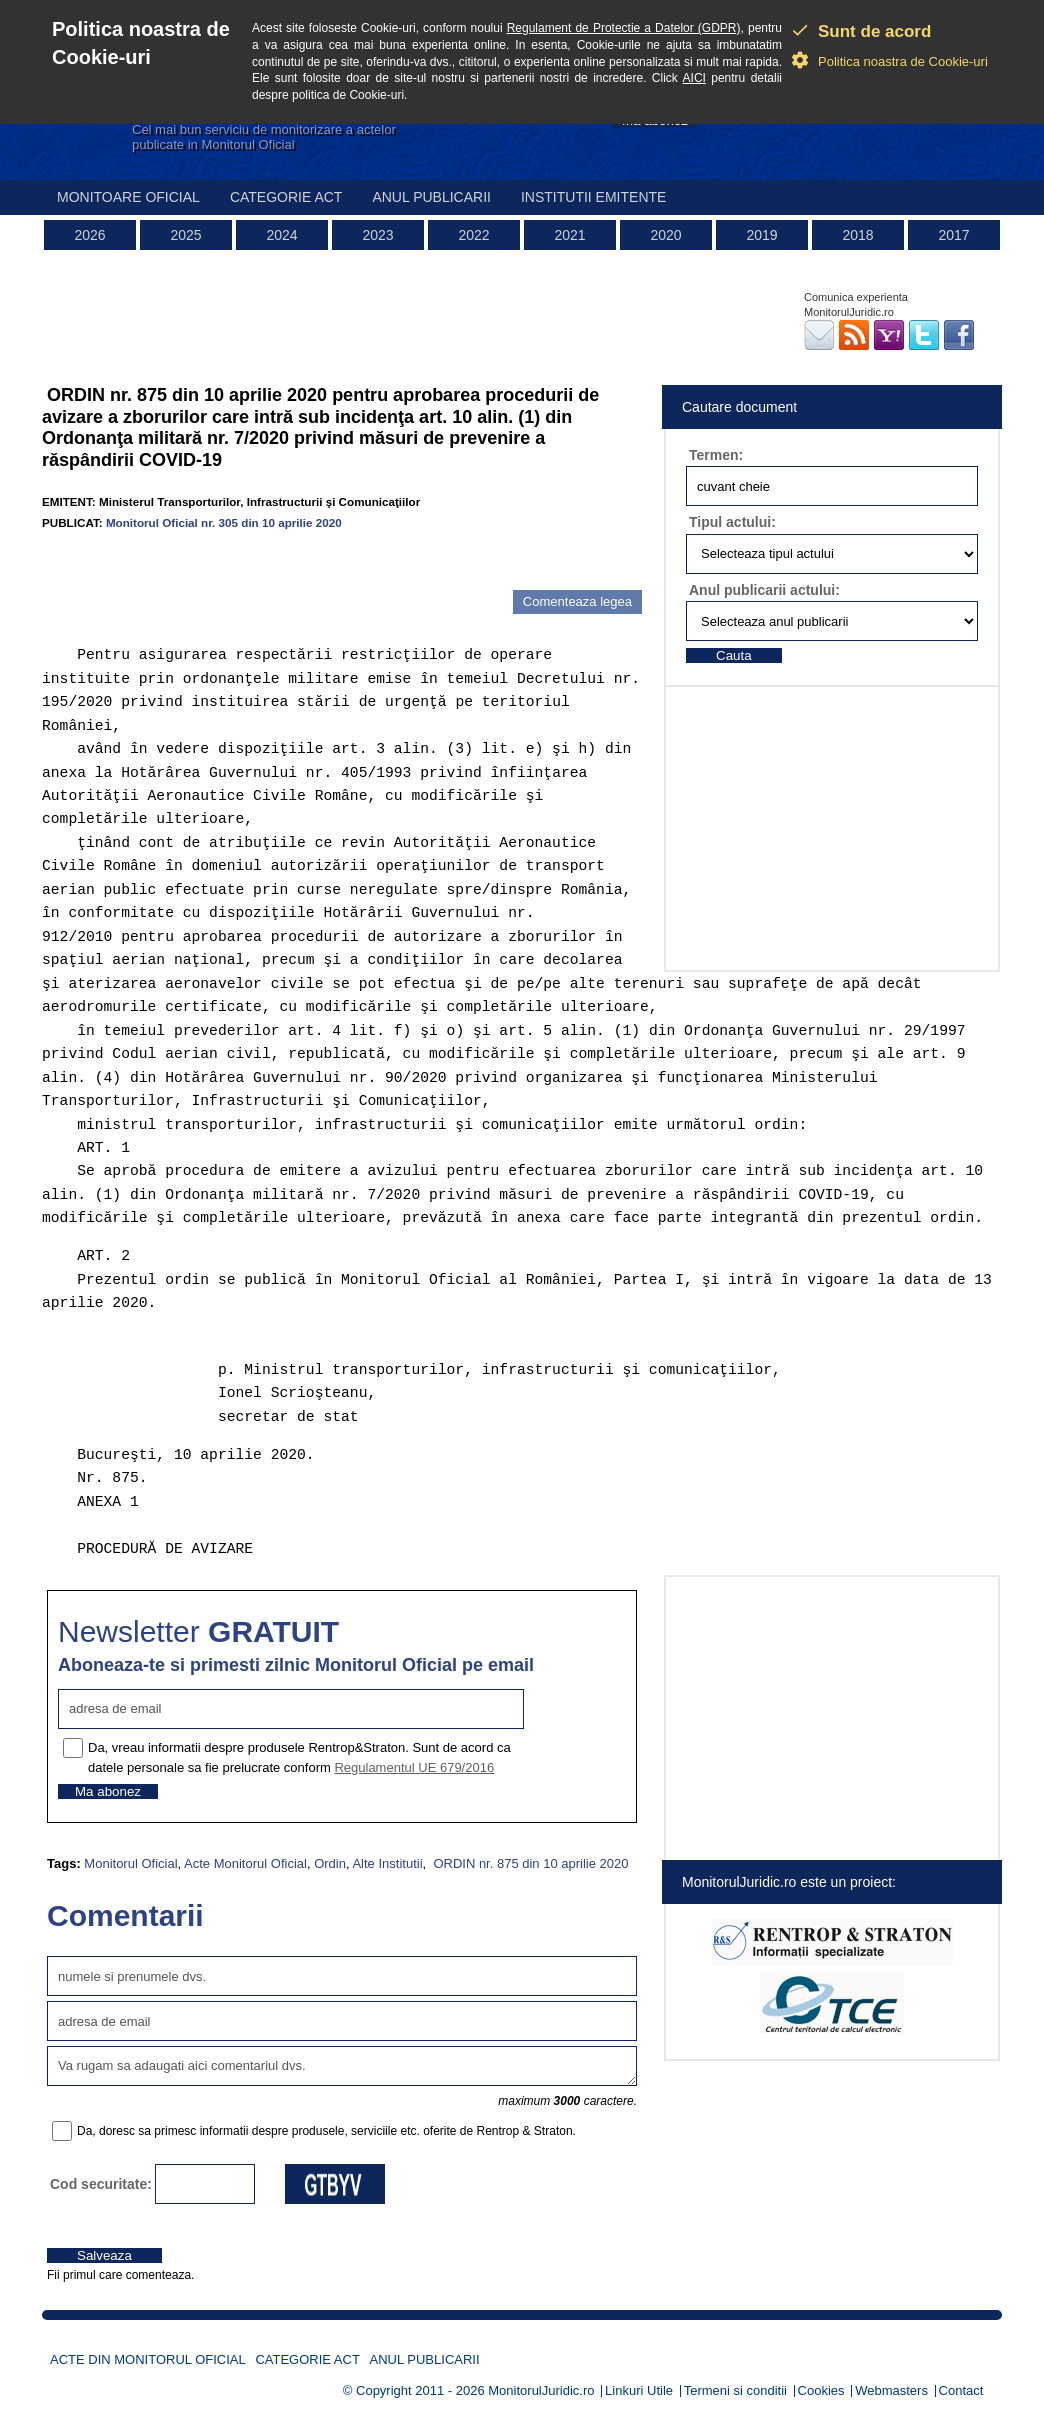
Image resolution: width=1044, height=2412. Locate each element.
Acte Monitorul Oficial (245, 1863)
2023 (377, 235)
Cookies (821, 2390)
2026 (89, 235)
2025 (185, 235)
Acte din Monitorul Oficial (148, 2359)
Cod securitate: (101, 2184)
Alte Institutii (387, 1863)
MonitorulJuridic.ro (541, 2390)
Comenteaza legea (577, 601)
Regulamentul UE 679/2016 (414, 1767)
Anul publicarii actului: (764, 590)
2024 (281, 235)
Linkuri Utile (639, 2390)
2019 (761, 235)
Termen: (716, 455)
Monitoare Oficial (128, 197)
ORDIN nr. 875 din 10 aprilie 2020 (529, 1863)
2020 (665, 235)
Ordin (330, 1863)
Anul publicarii (431, 197)
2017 (953, 235)
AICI (694, 78)
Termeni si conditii (735, 2390)
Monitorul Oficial (130, 1863)
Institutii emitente (593, 197)
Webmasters (891, 2390)
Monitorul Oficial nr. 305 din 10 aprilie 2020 (224, 522)
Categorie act (286, 197)
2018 (857, 235)
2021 (569, 235)
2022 (473, 235)
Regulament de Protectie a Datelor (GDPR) (624, 28)
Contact (961, 2390)
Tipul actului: (732, 522)
